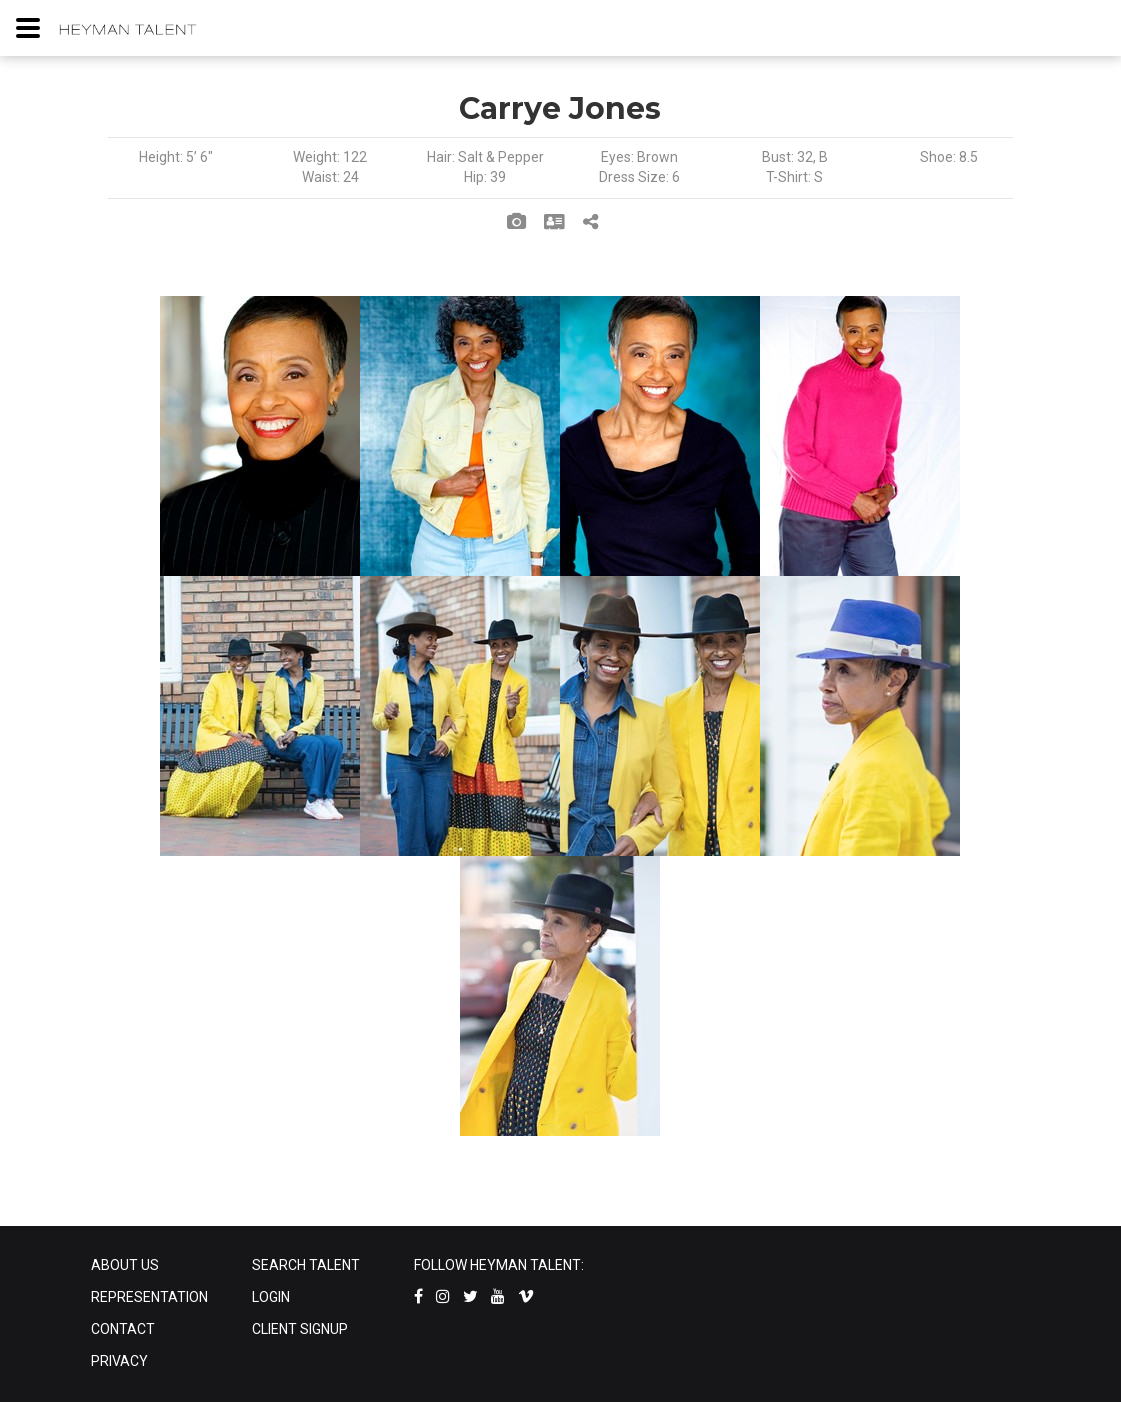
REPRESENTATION (149, 1297)
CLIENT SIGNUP (300, 1329)
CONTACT (123, 1329)
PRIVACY (119, 1361)
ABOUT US (125, 1265)
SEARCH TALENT (306, 1265)
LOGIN (271, 1297)
